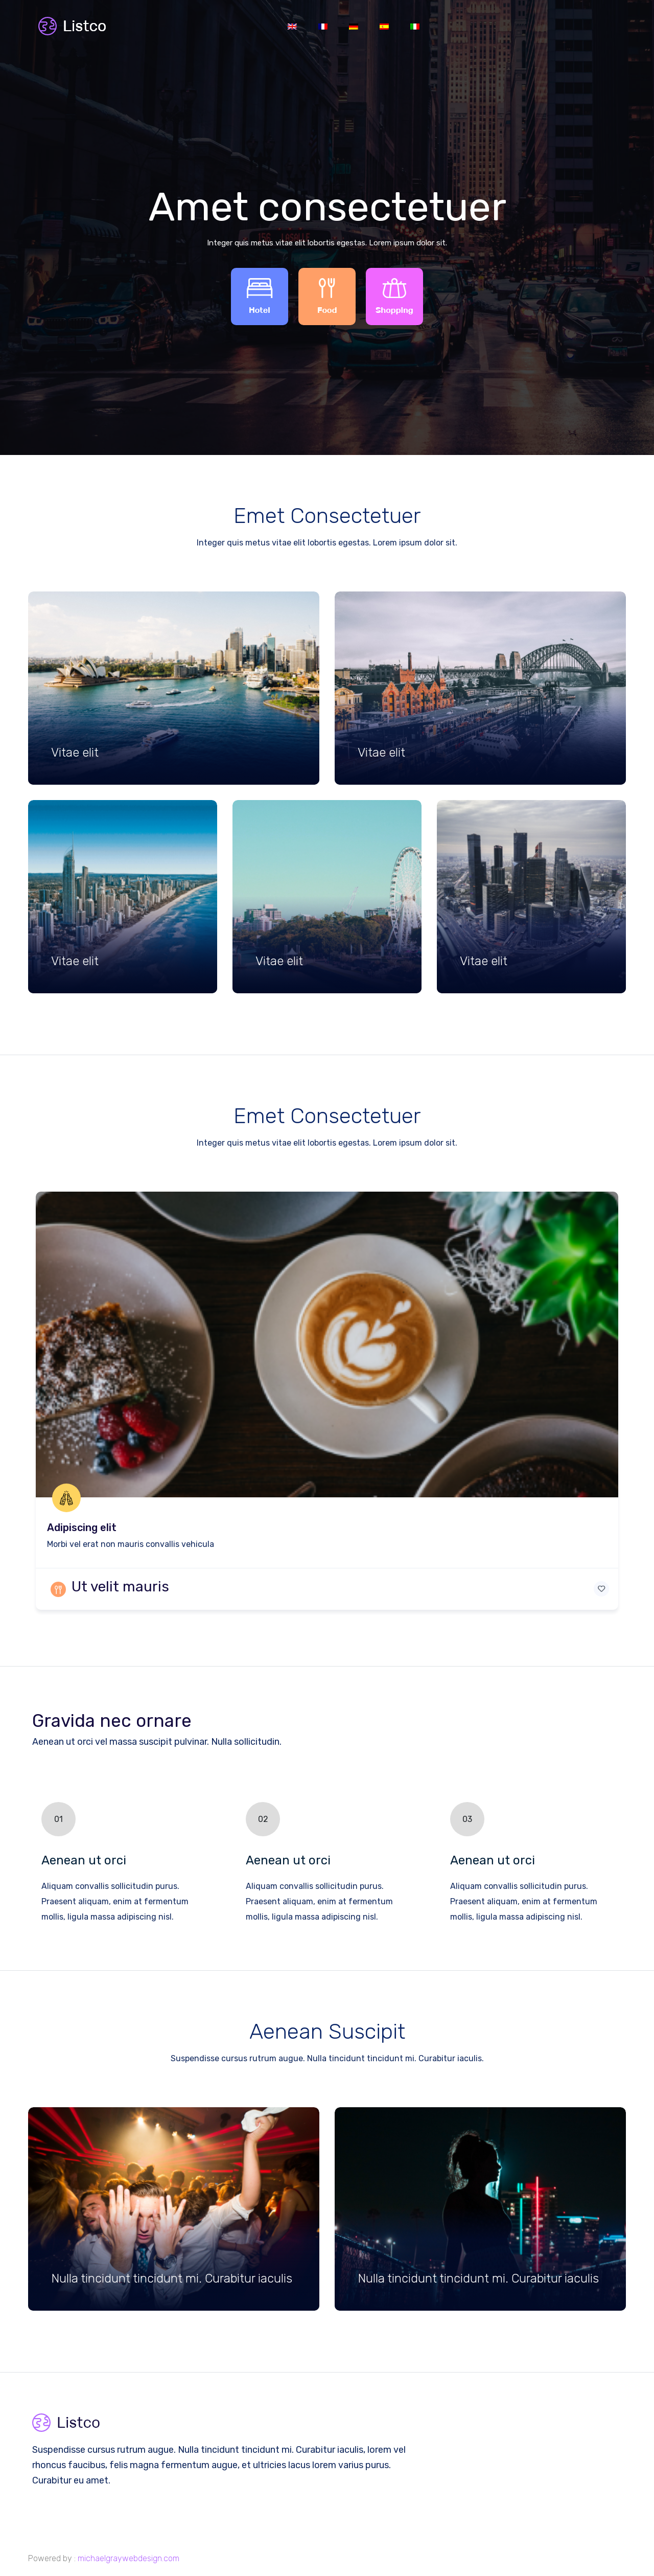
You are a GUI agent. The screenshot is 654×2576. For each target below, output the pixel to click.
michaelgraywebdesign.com (128, 2558)
